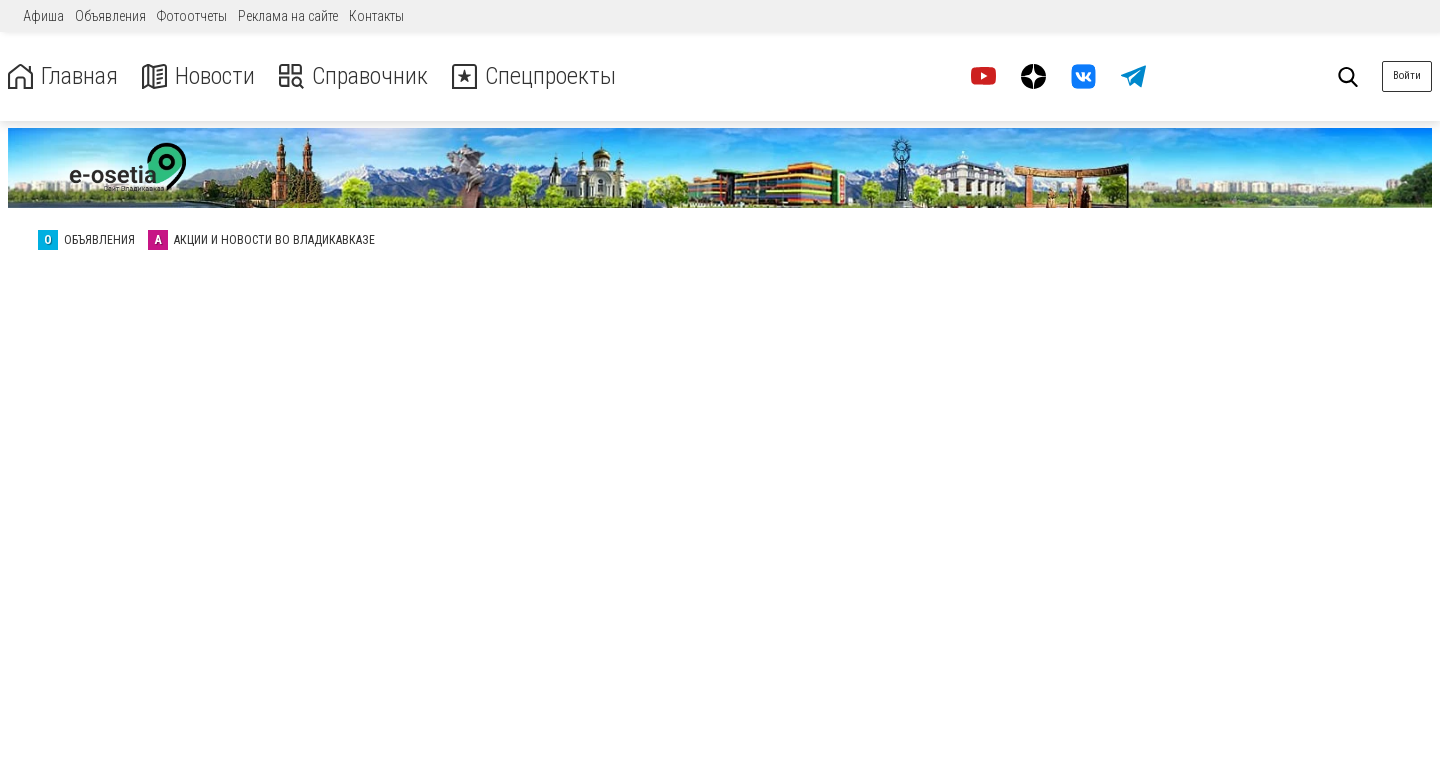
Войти (1407, 75)
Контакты (376, 16)
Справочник (353, 76)
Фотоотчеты (192, 16)
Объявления (110, 16)
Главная (63, 76)
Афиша (43, 16)
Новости (198, 76)
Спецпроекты (534, 76)
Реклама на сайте (288, 16)
